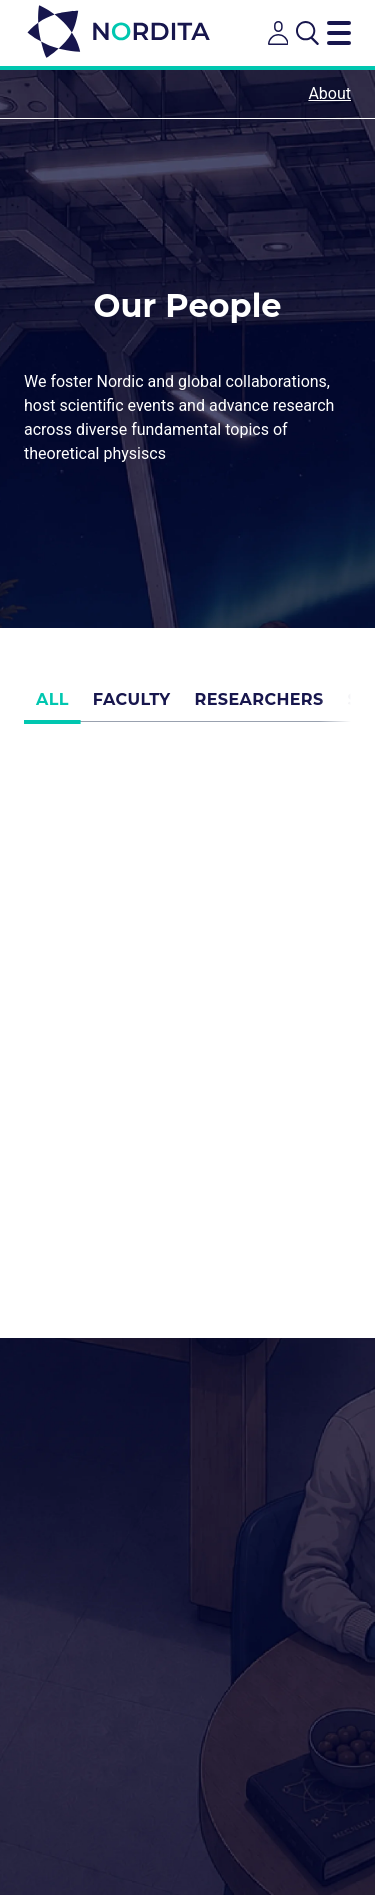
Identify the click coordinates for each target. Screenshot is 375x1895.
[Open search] (307, 33)
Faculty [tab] (132, 707)
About (329, 93)
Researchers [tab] (259, 707)
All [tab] (52, 707)
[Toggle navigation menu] (339, 33)
